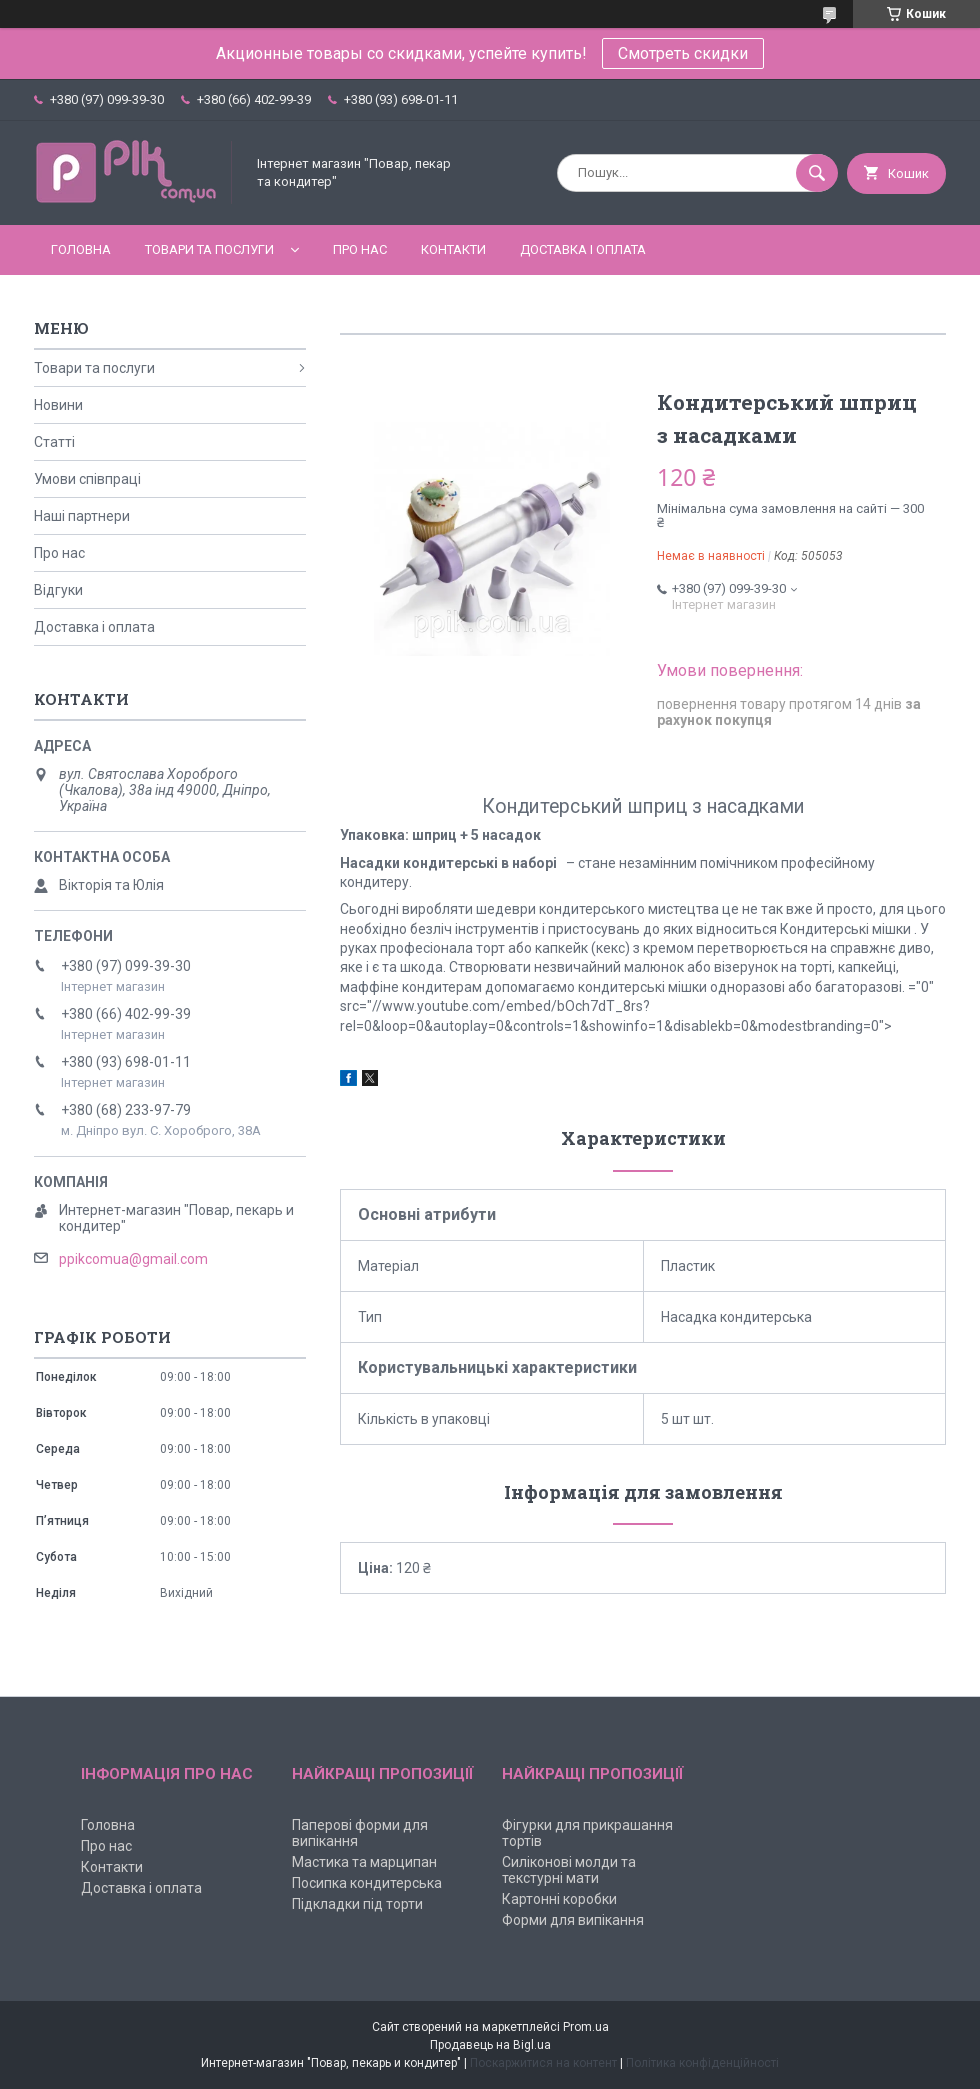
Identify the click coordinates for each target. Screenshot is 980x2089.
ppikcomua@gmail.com (133, 1259)
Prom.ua (586, 2027)
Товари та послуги (209, 249)
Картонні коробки (559, 1899)
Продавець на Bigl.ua (490, 2045)
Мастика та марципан (364, 1862)
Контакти (453, 249)
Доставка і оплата (583, 249)
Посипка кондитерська (367, 1883)
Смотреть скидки (683, 53)
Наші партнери (82, 516)
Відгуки (58, 590)
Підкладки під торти (357, 1904)
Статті (54, 442)
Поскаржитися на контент (543, 2063)
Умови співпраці (87, 479)
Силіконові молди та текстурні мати (569, 1870)
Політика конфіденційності (702, 2063)
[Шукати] (817, 173)
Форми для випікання (573, 1920)
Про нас (360, 249)
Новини (58, 405)
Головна (81, 249)
